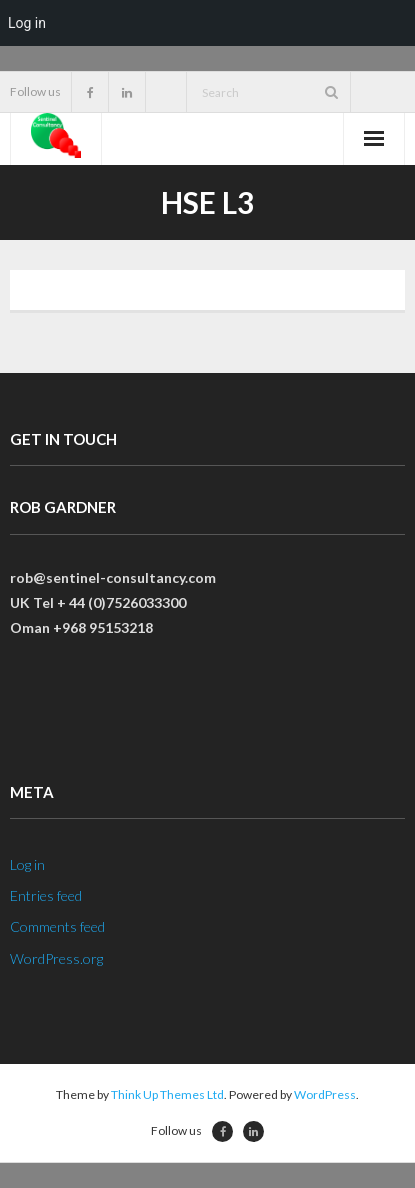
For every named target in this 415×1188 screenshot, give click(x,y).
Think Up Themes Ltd (167, 1094)
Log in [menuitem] (27, 23)
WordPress (325, 1094)
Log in (27, 864)
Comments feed (57, 926)
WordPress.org (56, 958)
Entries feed (46, 895)
